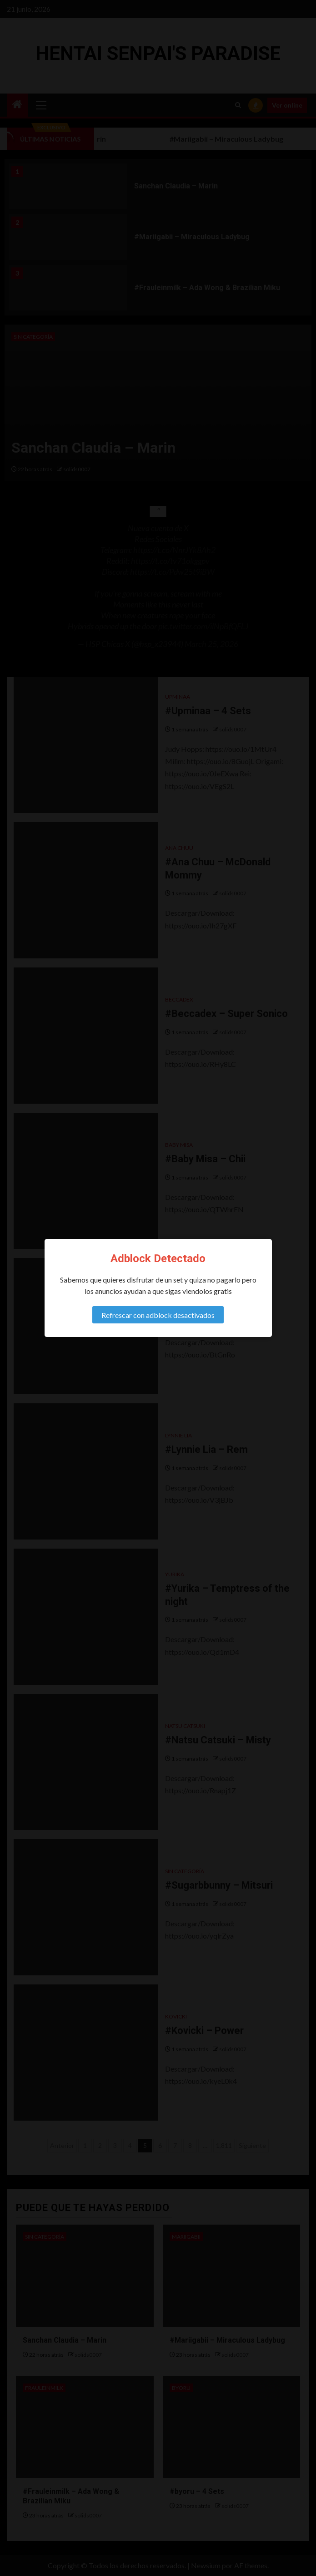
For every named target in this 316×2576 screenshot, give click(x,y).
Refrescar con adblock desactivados (158, 1315)
